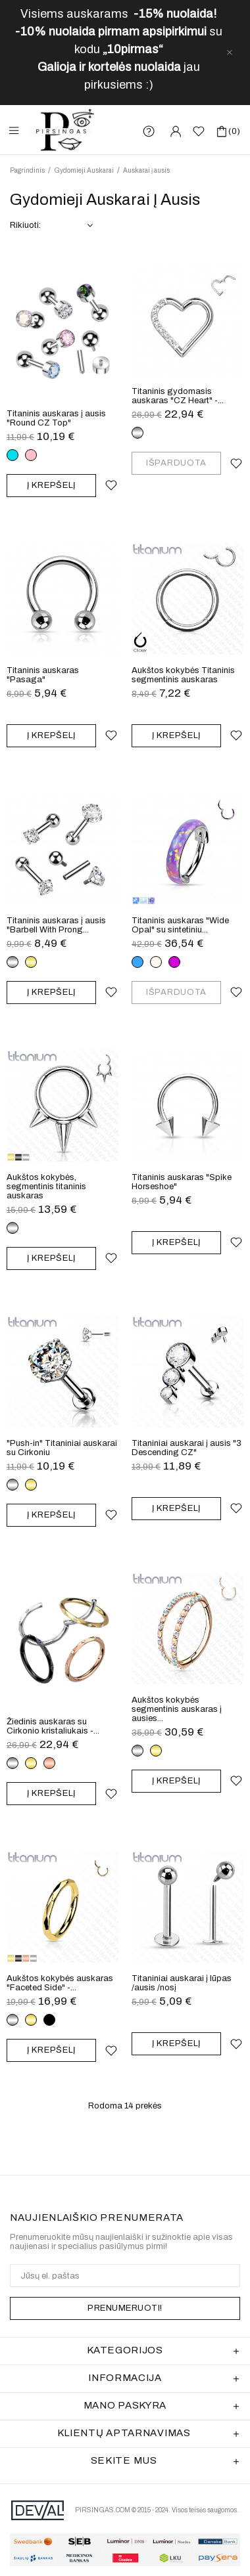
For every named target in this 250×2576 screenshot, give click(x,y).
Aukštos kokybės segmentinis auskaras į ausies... (177, 1709)
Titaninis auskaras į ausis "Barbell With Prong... (56, 925)
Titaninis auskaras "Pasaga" (43, 675)
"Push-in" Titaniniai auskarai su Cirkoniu (62, 1448)
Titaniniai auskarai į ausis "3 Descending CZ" (186, 1448)
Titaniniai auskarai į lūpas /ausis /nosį (182, 1983)
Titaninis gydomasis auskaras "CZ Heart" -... (178, 396)
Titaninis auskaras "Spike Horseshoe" (182, 1182)
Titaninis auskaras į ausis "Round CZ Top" (56, 418)
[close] (229, 52)
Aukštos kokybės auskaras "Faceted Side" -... (60, 1983)
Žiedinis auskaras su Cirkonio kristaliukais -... (53, 1726)
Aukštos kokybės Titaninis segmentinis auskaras (183, 675)
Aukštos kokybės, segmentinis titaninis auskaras (46, 1186)
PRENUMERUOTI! (125, 2308)
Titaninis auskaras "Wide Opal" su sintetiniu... (180, 925)
